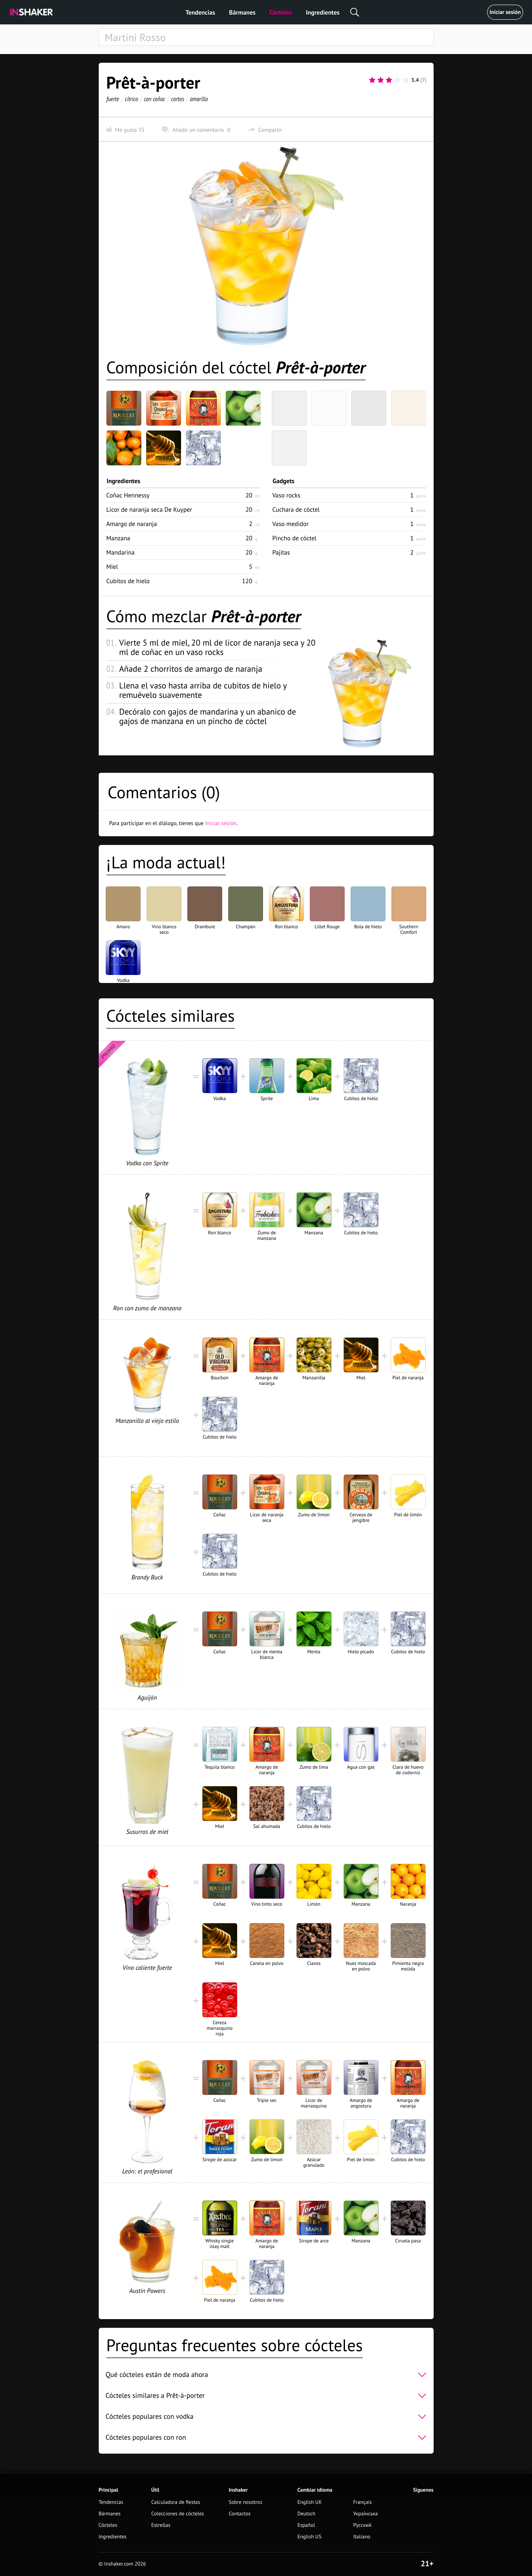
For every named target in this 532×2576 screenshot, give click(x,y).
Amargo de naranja (131, 524)
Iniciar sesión (505, 12)
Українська (365, 2513)
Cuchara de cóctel (296, 509)
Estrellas (161, 2525)
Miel (112, 567)
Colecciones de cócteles (177, 2513)
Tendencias (200, 12)
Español (306, 2525)
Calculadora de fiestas (175, 2502)
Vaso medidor (290, 524)
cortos (177, 99)
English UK (309, 2502)
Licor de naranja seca (149, 509)
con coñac (154, 99)
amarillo (199, 99)
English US (309, 2536)
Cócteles (280, 12)
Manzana (118, 538)
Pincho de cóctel (294, 538)
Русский (362, 2525)
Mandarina (120, 552)
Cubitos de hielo (128, 581)
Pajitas (281, 552)
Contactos (240, 2513)
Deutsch (306, 2513)
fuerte (112, 99)
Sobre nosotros (245, 2502)
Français (362, 2502)
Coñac (128, 495)
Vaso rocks (286, 495)
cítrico (131, 99)
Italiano (361, 2536)
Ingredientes (322, 12)
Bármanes (242, 12)
